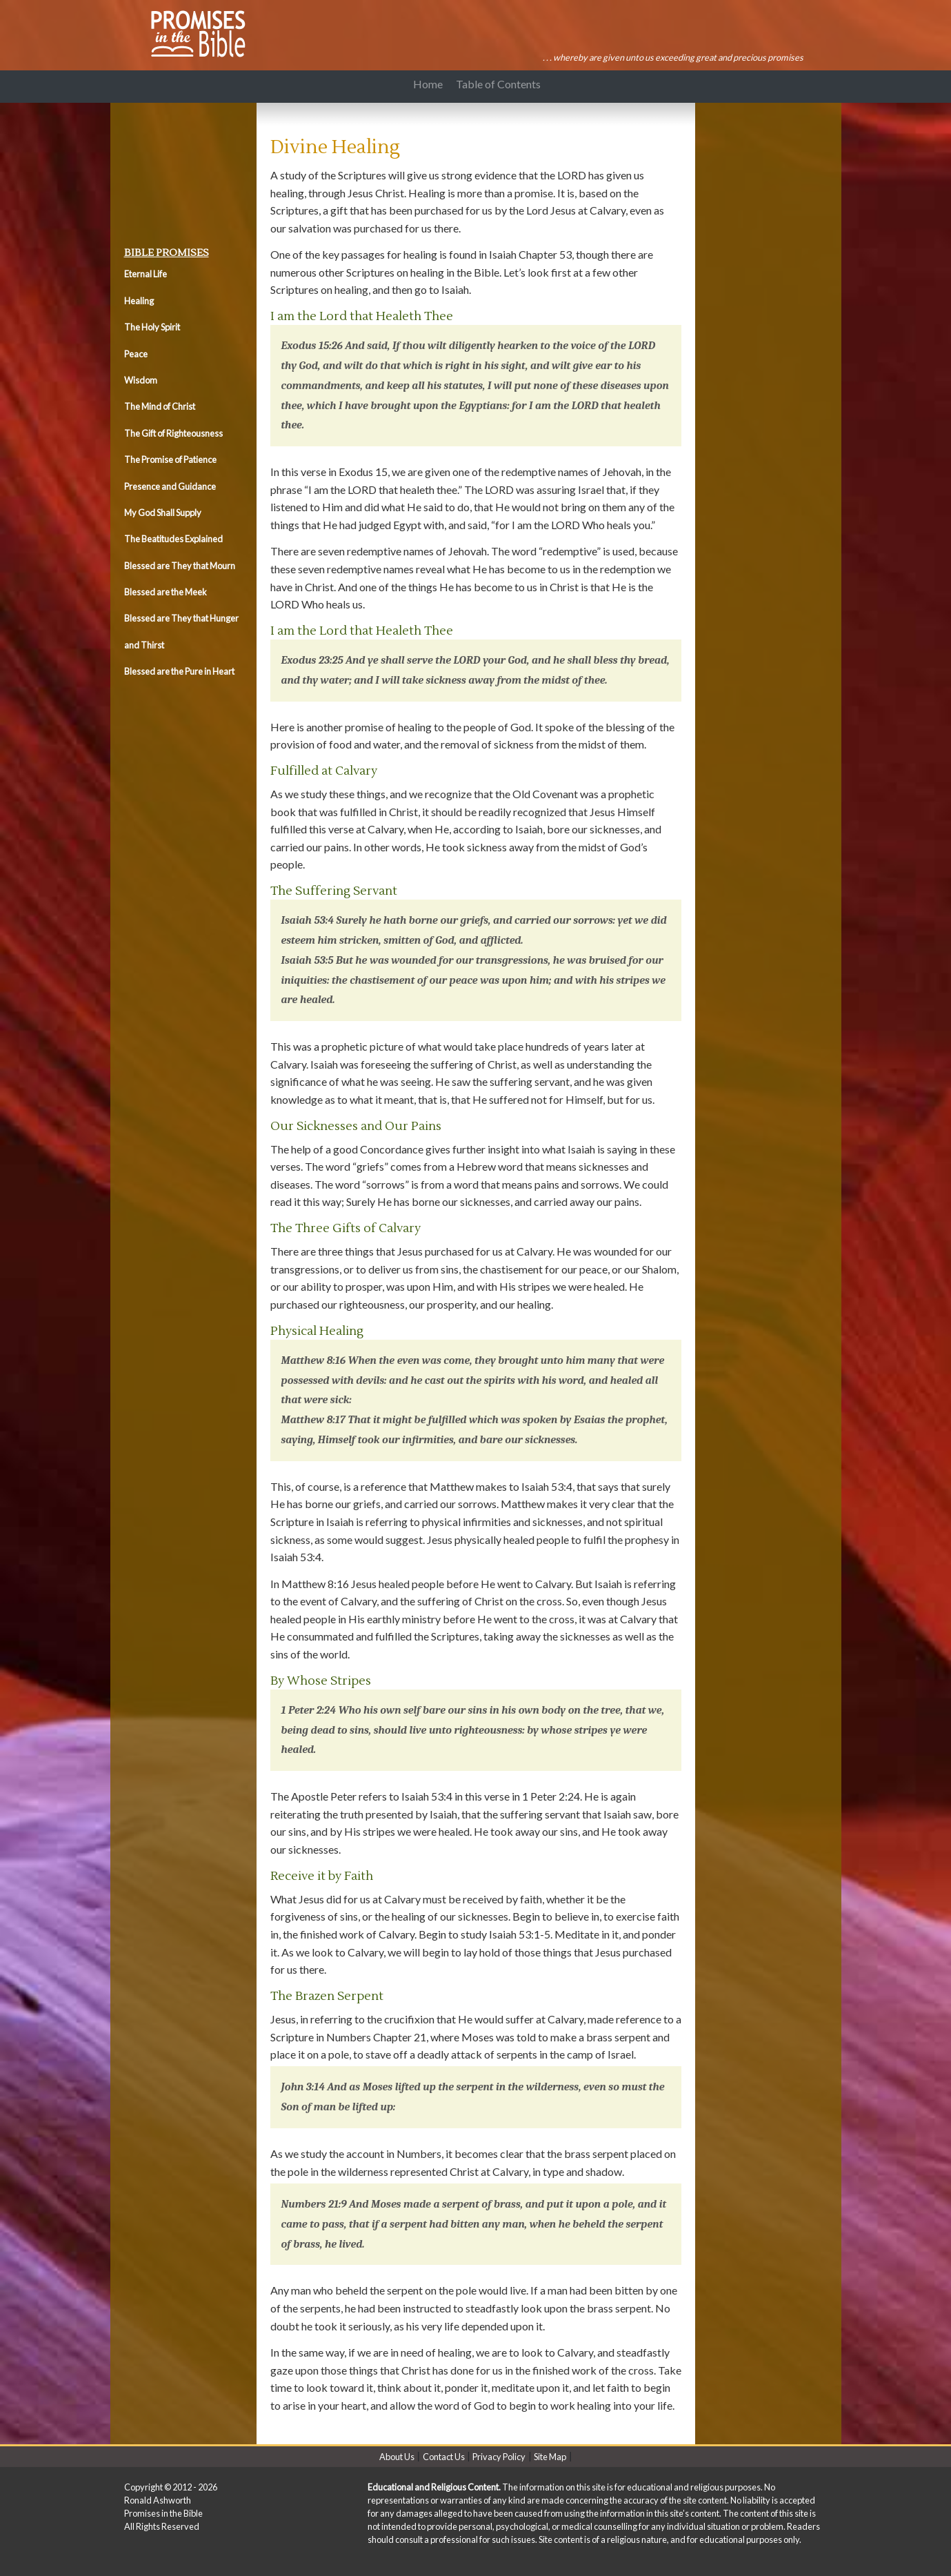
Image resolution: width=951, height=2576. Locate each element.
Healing (139, 300)
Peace (136, 353)
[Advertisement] (186, 171)
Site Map (550, 2456)
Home (428, 84)
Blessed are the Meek (165, 591)
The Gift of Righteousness (173, 433)
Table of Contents (498, 84)
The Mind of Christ (159, 406)
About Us (396, 2456)
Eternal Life (145, 273)
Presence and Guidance (170, 486)
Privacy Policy (498, 2456)
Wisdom (140, 380)
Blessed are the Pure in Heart (179, 671)
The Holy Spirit (152, 327)
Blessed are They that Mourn (179, 565)
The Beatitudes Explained (173, 538)
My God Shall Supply (162, 512)
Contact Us (444, 2456)
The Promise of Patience (170, 459)
